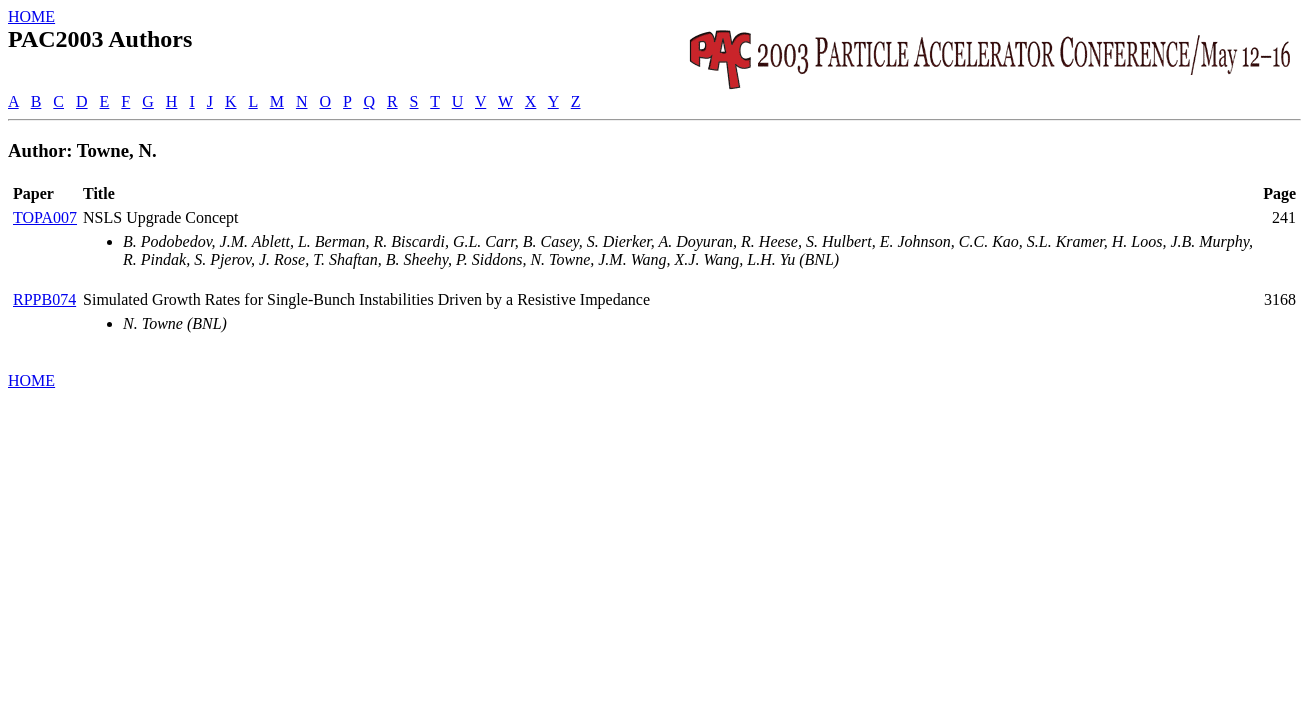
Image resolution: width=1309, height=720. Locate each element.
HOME (31, 16)
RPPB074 (44, 299)
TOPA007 (45, 217)
